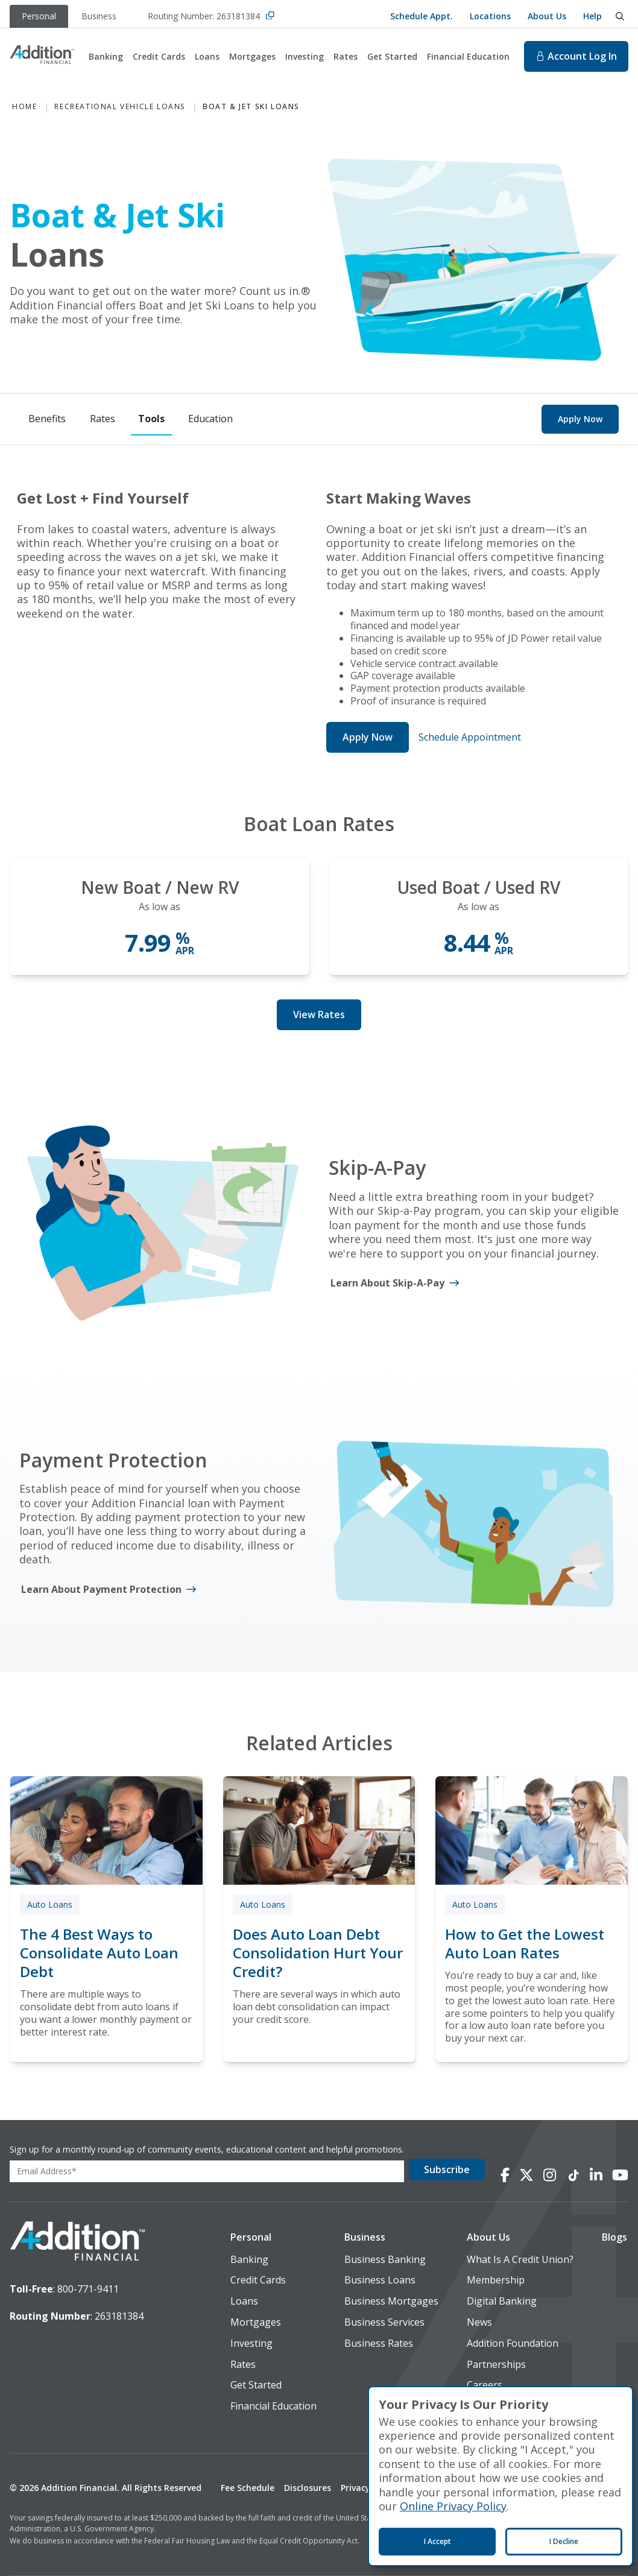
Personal (250, 2237)
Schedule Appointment (469, 737)
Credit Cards (159, 56)
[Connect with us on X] (526, 2175)
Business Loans (379, 2280)
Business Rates (378, 2343)
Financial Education (468, 56)
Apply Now (580, 419)
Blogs (614, 2237)
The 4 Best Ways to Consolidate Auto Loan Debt (99, 1952)
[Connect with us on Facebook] (505, 2175)
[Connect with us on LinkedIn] (596, 2175)
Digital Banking (502, 2301)
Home (24, 107)
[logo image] (77, 2242)
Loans (207, 56)
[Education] (210, 419)
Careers (484, 2385)
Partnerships (496, 2364)
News (479, 2322)
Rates (345, 56)
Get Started (392, 56)
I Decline (563, 2541)
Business (364, 2237)
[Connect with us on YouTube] (620, 2175)
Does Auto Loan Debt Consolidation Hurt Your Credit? (318, 1952)
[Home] (42, 56)
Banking (106, 56)
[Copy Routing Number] (270, 16)
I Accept (437, 2541)
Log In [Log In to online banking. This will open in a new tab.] (576, 56)
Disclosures (307, 2488)
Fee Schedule (247, 2488)
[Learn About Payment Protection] (108, 1589)
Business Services (384, 2322)
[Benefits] (46, 419)
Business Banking (385, 2259)
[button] (273, 2237)
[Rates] (102, 419)
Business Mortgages (391, 2301)
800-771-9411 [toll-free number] (88, 2289)
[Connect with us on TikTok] (573, 2175)
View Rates (319, 1014)
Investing (304, 56)
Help (592, 16)
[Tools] (151, 419)
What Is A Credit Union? (520, 2259)
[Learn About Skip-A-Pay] (395, 1283)
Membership (496, 2280)
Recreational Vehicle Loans (119, 107)
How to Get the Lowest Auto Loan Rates (524, 1943)
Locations (490, 16)
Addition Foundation (512, 2343)
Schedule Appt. (421, 16)
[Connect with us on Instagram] (549, 2175)
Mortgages (252, 56)
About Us (547, 16)
